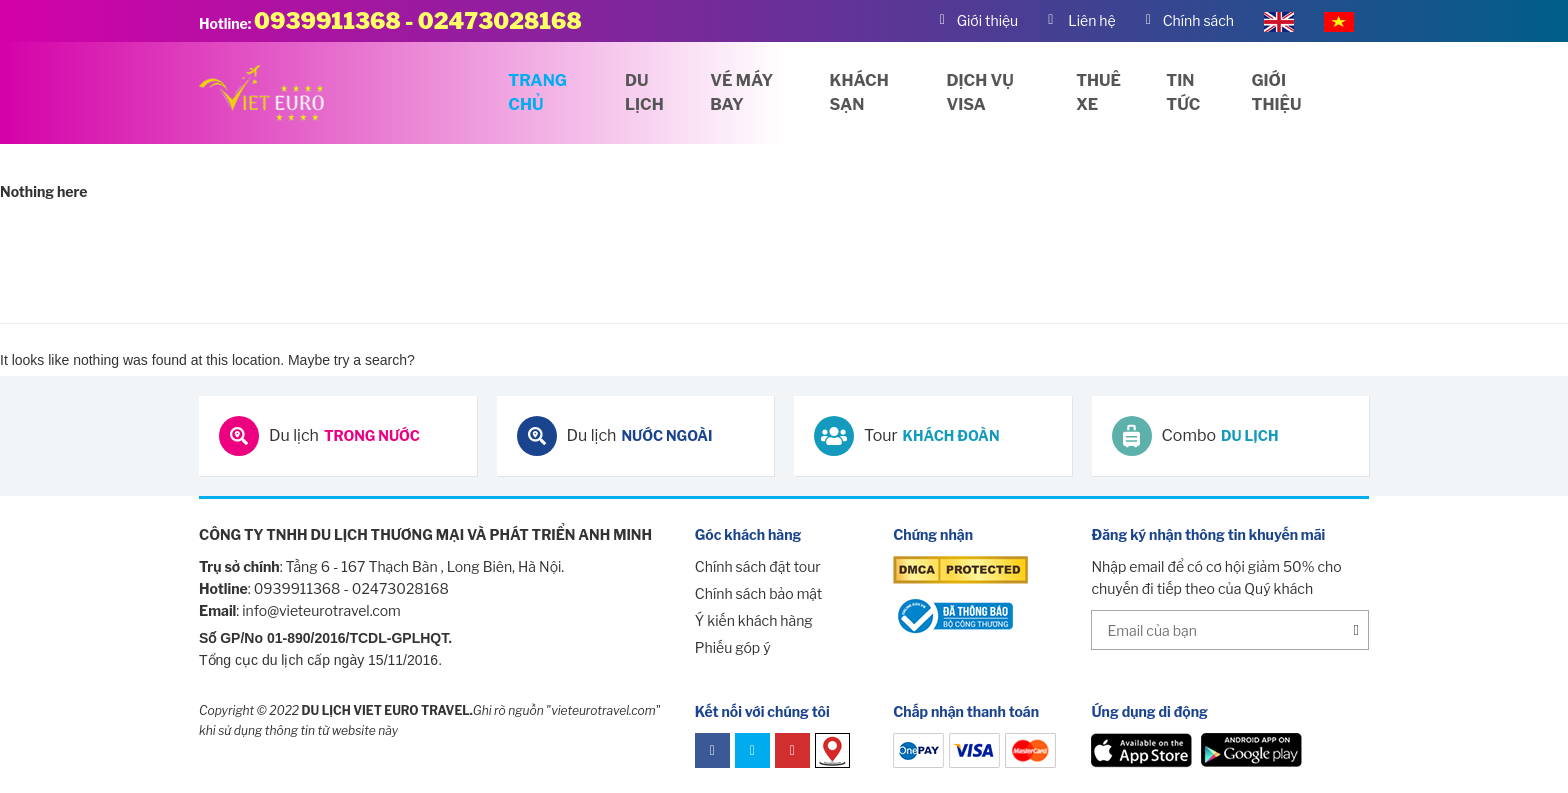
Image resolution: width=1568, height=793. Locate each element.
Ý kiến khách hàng (754, 620)
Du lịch (644, 92)
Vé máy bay (741, 92)
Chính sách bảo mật (758, 593)
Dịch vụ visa (980, 92)
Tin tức (1183, 92)
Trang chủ (537, 92)
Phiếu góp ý (733, 647)
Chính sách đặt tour (758, 566)
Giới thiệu (1277, 92)
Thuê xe (1098, 92)
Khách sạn (859, 92)
